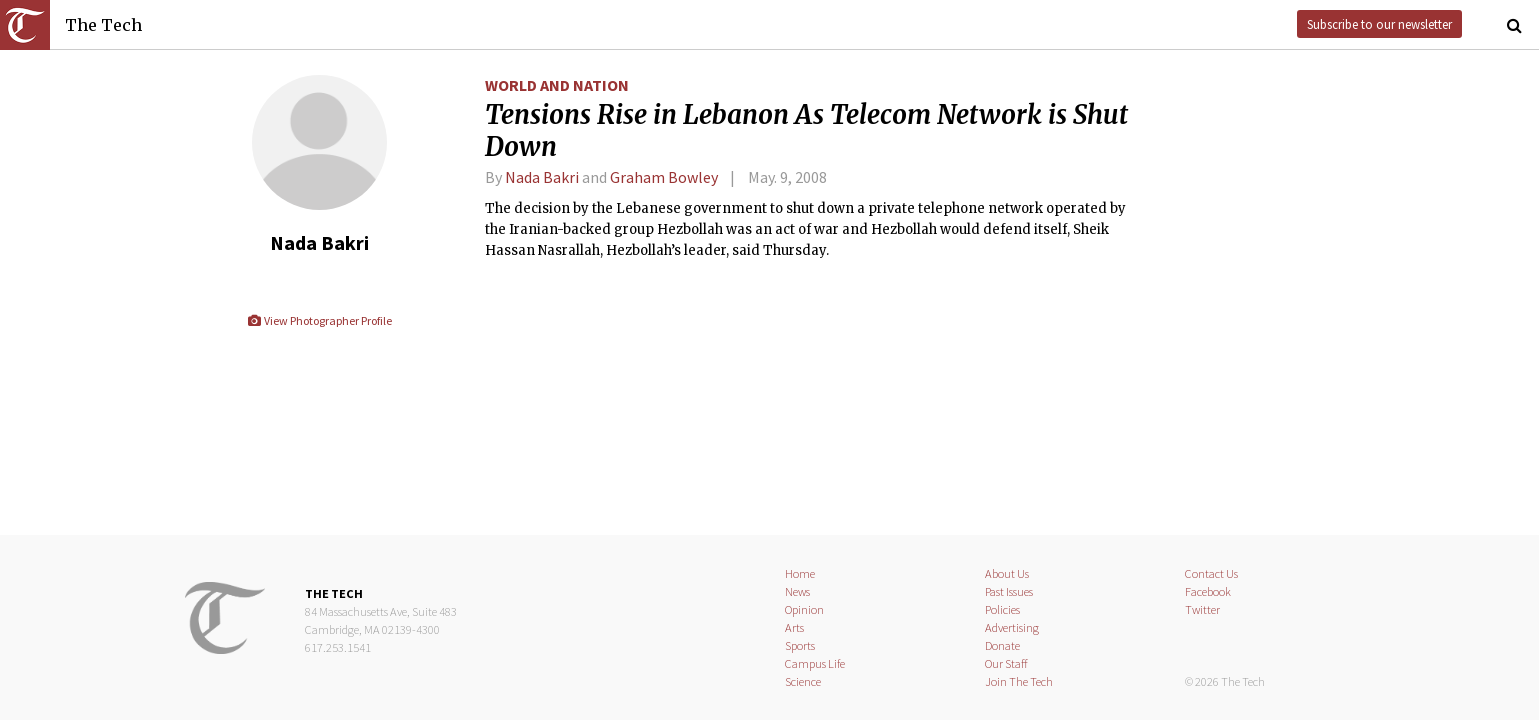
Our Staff (1006, 663)
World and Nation (557, 85)
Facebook (1208, 591)
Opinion (804, 609)
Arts (794, 627)
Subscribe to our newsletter (1379, 24)
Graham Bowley (664, 177)
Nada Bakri (543, 177)
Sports (800, 645)
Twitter (1202, 609)
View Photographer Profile (319, 320)
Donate (1002, 645)
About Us (1007, 573)
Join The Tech (1019, 681)
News (797, 591)
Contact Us (1211, 573)
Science (803, 681)
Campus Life (815, 663)
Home (800, 573)
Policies (1002, 609)
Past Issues (1009, 591)
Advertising (1012, 627)
